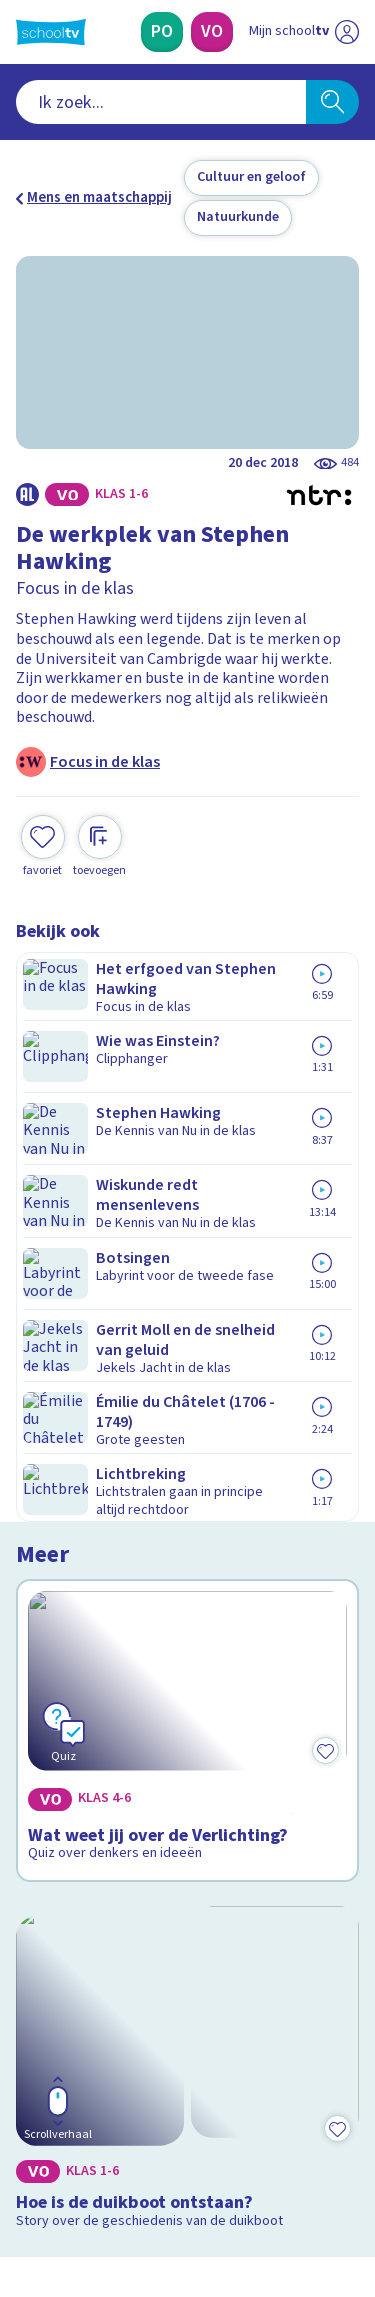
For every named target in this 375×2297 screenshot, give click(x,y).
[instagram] (70, 2161)
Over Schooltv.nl (83, 1790)
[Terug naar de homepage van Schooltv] (51, 32)
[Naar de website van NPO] (347, 32)
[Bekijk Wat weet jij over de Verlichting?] (187, 1052)
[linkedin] (114, 2161)
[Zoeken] (332, 102)
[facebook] (26, 2161)
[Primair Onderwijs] (162, 32)
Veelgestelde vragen (96, 1763)
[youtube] (158, 2161)
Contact (49, 1736)
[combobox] (161, 102)
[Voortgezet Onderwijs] (212, 32)
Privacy (46, 1816)
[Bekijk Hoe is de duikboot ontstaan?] (187, 1318)
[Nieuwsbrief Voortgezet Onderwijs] (188, 2021)
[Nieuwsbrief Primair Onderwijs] (188, 1965)
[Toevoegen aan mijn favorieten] (43, 803)
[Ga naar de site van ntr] (284, 2203)
